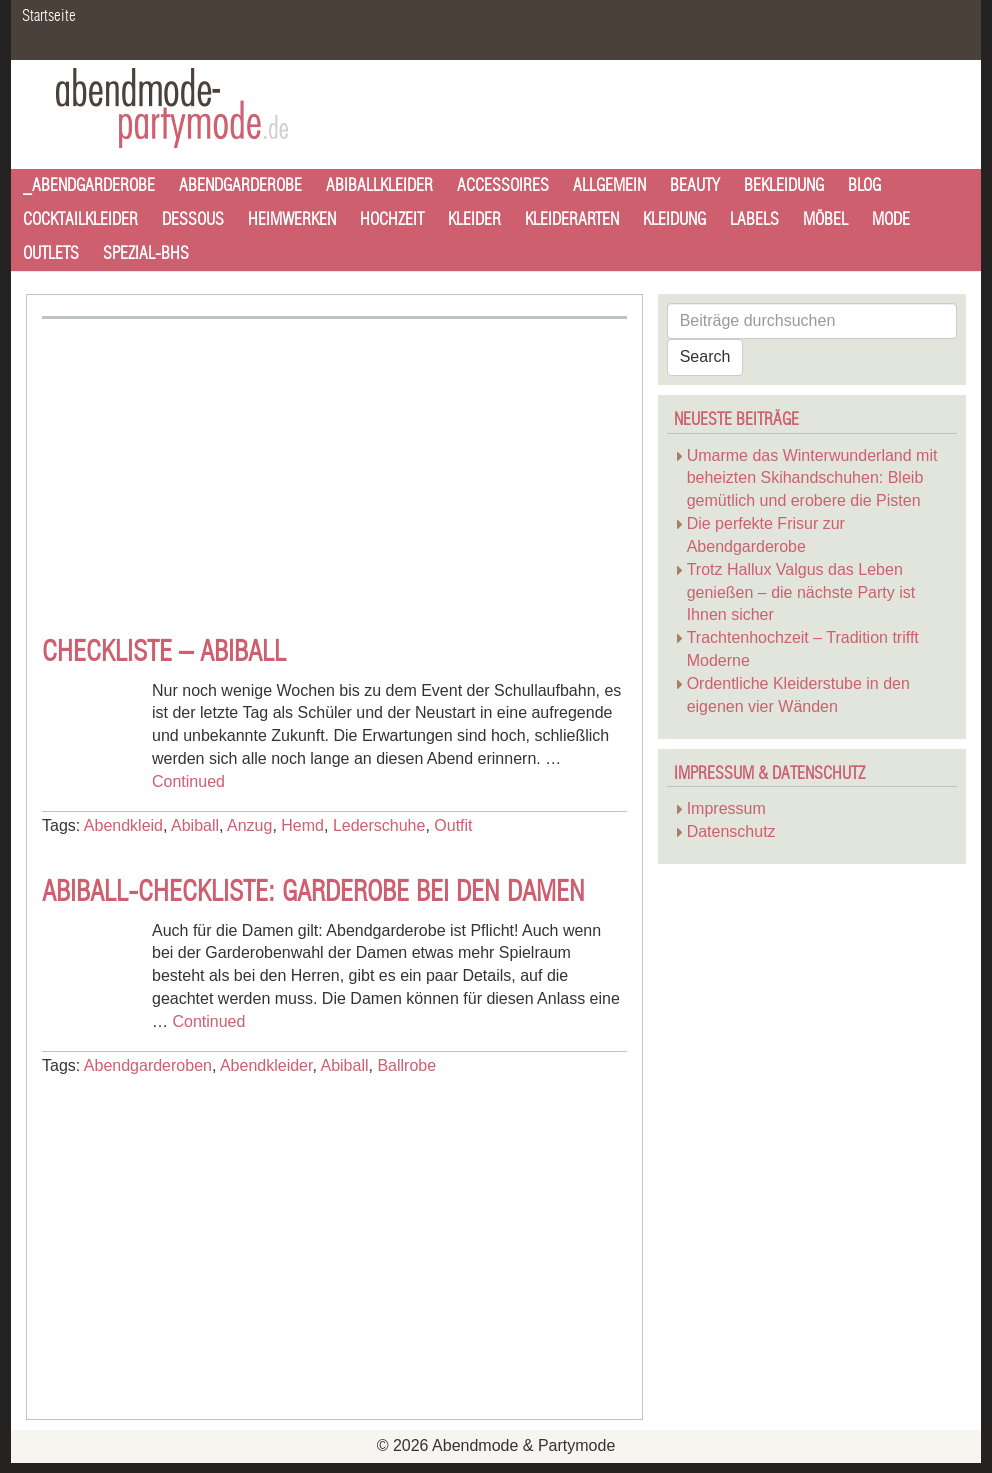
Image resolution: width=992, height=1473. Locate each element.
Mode (891, 219)
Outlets (51, 253)
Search (705, 356)
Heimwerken (292, 219)
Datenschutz (731, 831)
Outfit (453, 825)
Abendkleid (123, 825)
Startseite (49, 16)
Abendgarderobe (240, 185)
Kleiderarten (572, 219)
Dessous (193, 219)
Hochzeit (392, 219)
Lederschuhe (379, 825)
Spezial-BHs (146, 253)
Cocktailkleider (80, 219)
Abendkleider (266, 1065)
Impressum (726, 808)
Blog (864, 185)
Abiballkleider (379, 185)
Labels (754, 219)
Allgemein (609, 185)
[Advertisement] (210, 469)
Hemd (302, 825)
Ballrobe (406, 1065)
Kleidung (674, 219)
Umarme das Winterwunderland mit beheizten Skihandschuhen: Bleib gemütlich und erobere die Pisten (812, 478)
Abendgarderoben (148, 1065)
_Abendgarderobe (89, 185)
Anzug (249, 825)
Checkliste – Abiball (164, 653)
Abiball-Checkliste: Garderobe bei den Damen (313, 893)
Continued (188, 781)
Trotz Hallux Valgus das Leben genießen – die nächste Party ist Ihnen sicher (801, 592)
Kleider (474, 219)
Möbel (825, 219)
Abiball (195, 825)
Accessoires (503, 185)
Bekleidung (784, 185)
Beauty (695, 185)
